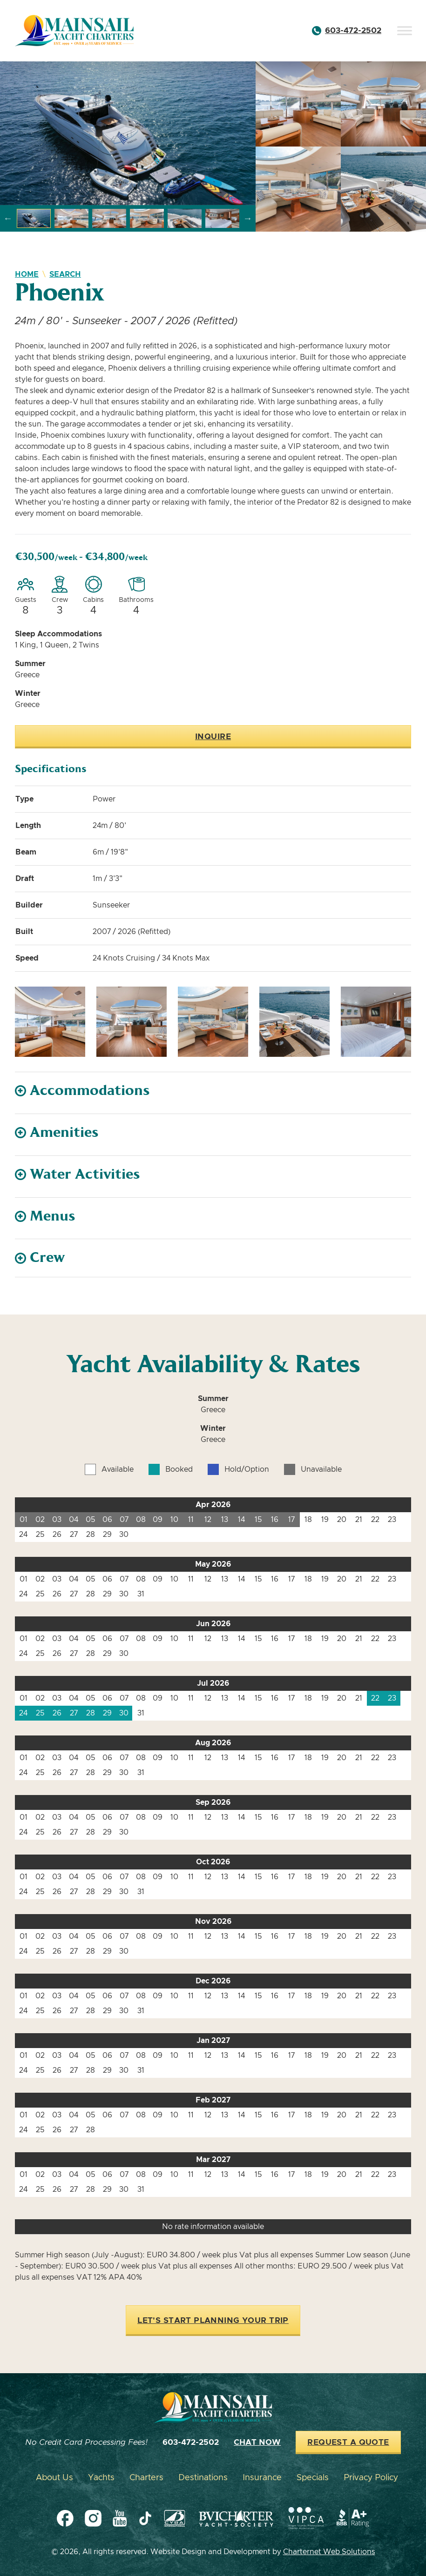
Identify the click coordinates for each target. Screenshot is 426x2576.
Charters (146, 2478)
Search (65, 274)
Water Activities (85, 1174)
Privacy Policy (371, 2478)
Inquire (213, 737)
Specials (313, 2478)
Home (27, 274)
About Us (54, 2478)
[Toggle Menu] (404, 30)
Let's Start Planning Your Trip (213, 2320)
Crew (47, 1257)
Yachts (101, 2478)
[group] (128, 133)
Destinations (203, 2478)
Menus (52, 1216)
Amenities (64, 1132)
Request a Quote (348, 2442)
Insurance (262, 2478)
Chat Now (257, 2442)
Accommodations (90, 1090)
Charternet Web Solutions (329, 2552)
